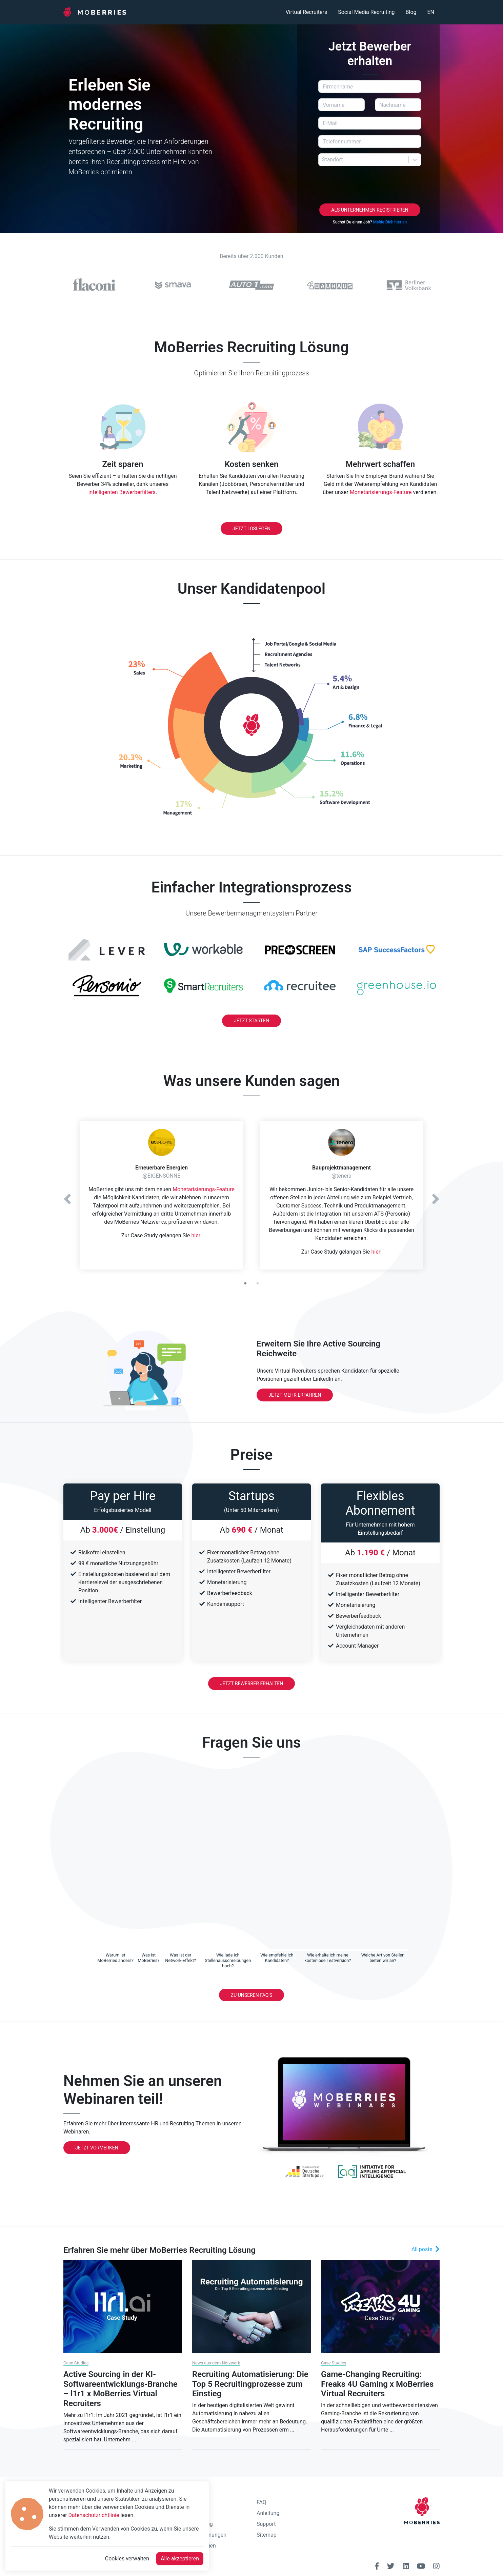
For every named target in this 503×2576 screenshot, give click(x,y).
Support (266, 2524)
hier (195, 1235)
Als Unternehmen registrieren (369, 210)
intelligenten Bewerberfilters (122, 492)
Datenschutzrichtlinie (93, 2515)
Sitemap (267, 2535)
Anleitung (268, 2513)
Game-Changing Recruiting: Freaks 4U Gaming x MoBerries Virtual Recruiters (377, 2384)
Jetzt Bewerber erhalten (251, 1683)
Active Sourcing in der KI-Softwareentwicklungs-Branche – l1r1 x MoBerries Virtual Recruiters (120, 2388)
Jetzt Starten (251, 1020)
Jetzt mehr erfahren (294, 1395)
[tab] (115, 1956)
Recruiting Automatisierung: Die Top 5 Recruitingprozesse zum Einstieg (250, 2384)
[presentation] (369, 185)
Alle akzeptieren (180, 2558)
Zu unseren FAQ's (251, 1995)
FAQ (261, 2502)
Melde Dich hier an (390, 222)
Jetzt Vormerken (96, 2147)
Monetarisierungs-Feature (381, 492)
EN (430, 12)
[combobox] (322, 160)
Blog (411, 12)
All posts (425, 2249)
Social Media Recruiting (366, 12)
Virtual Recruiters (306, 12)
